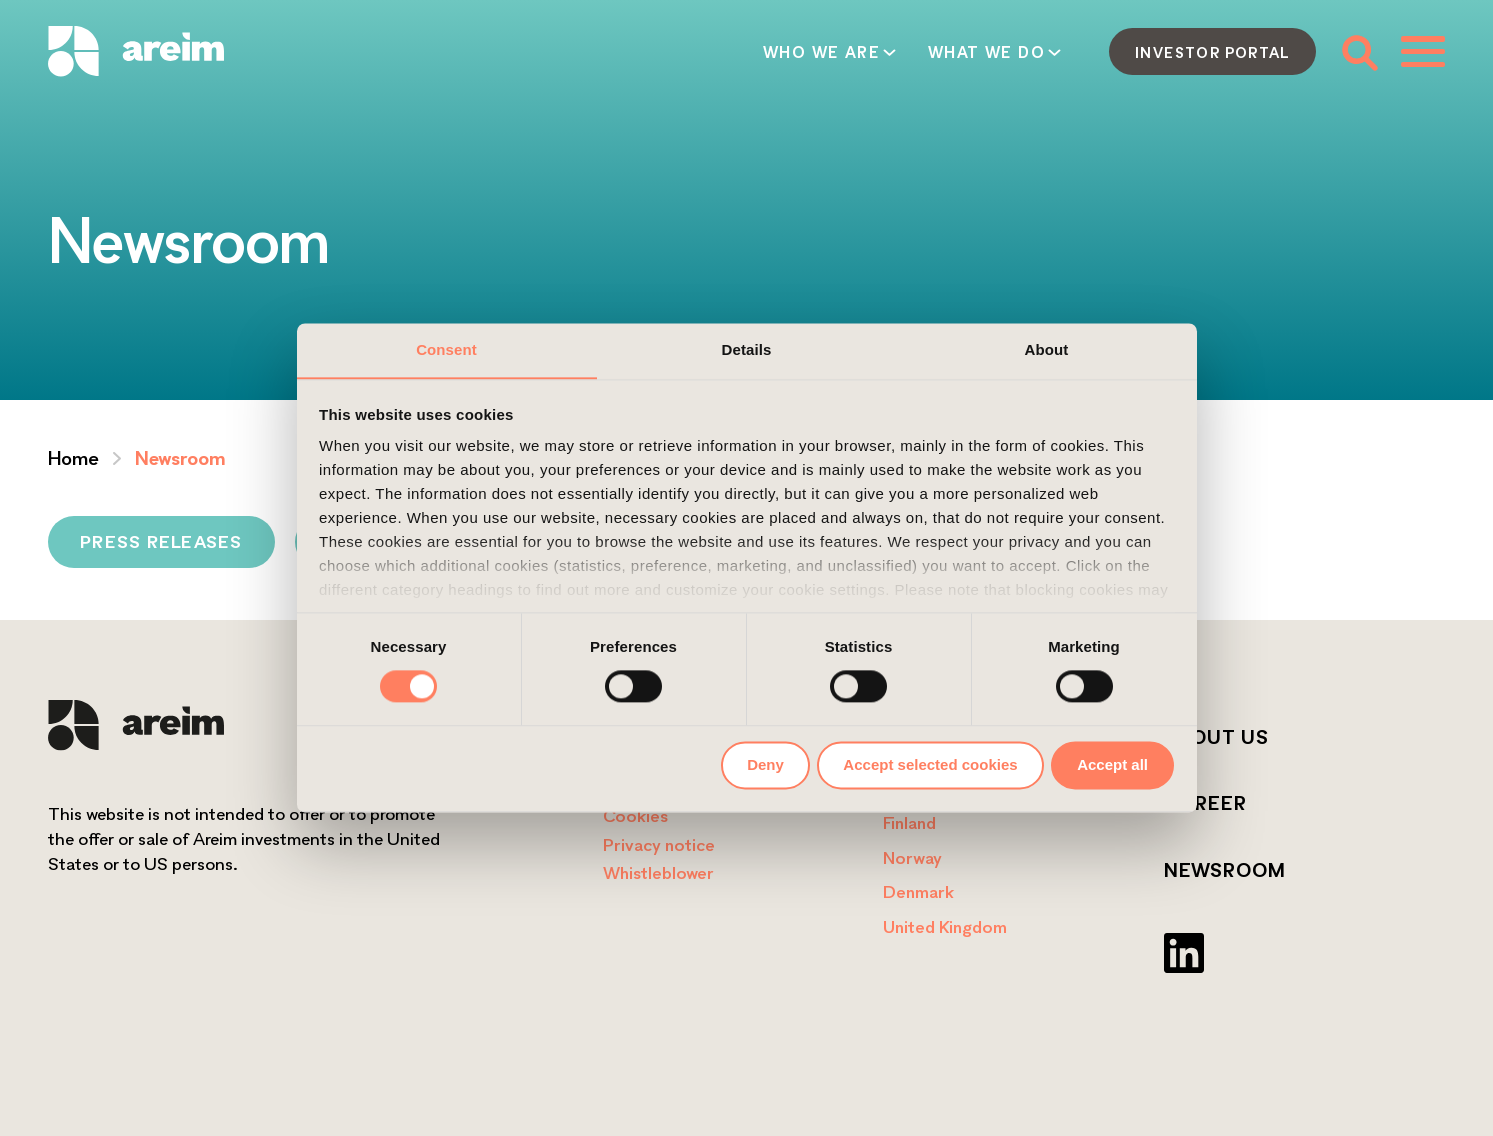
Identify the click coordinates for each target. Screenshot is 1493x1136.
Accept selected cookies (930, 764)
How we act (865, 52)
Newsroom (1225, 870)
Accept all (1112, 764)
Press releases (161, 541)
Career (1205, 803)
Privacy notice (659, 844)
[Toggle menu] (1423, 51)
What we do (699, 52)
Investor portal (1212, 52)
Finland (909, 822)
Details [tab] (747, 349)
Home (73, 458)
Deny (765, 764)
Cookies (635, 815)
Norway (912, 857)
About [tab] (1047, 349)
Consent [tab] (446, 349)
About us (1216, 737)
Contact (1016, 52)
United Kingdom (945, 926)
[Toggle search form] (1358, 51)
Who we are (534, 52)
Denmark (918, 891)
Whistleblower (658, 872)
